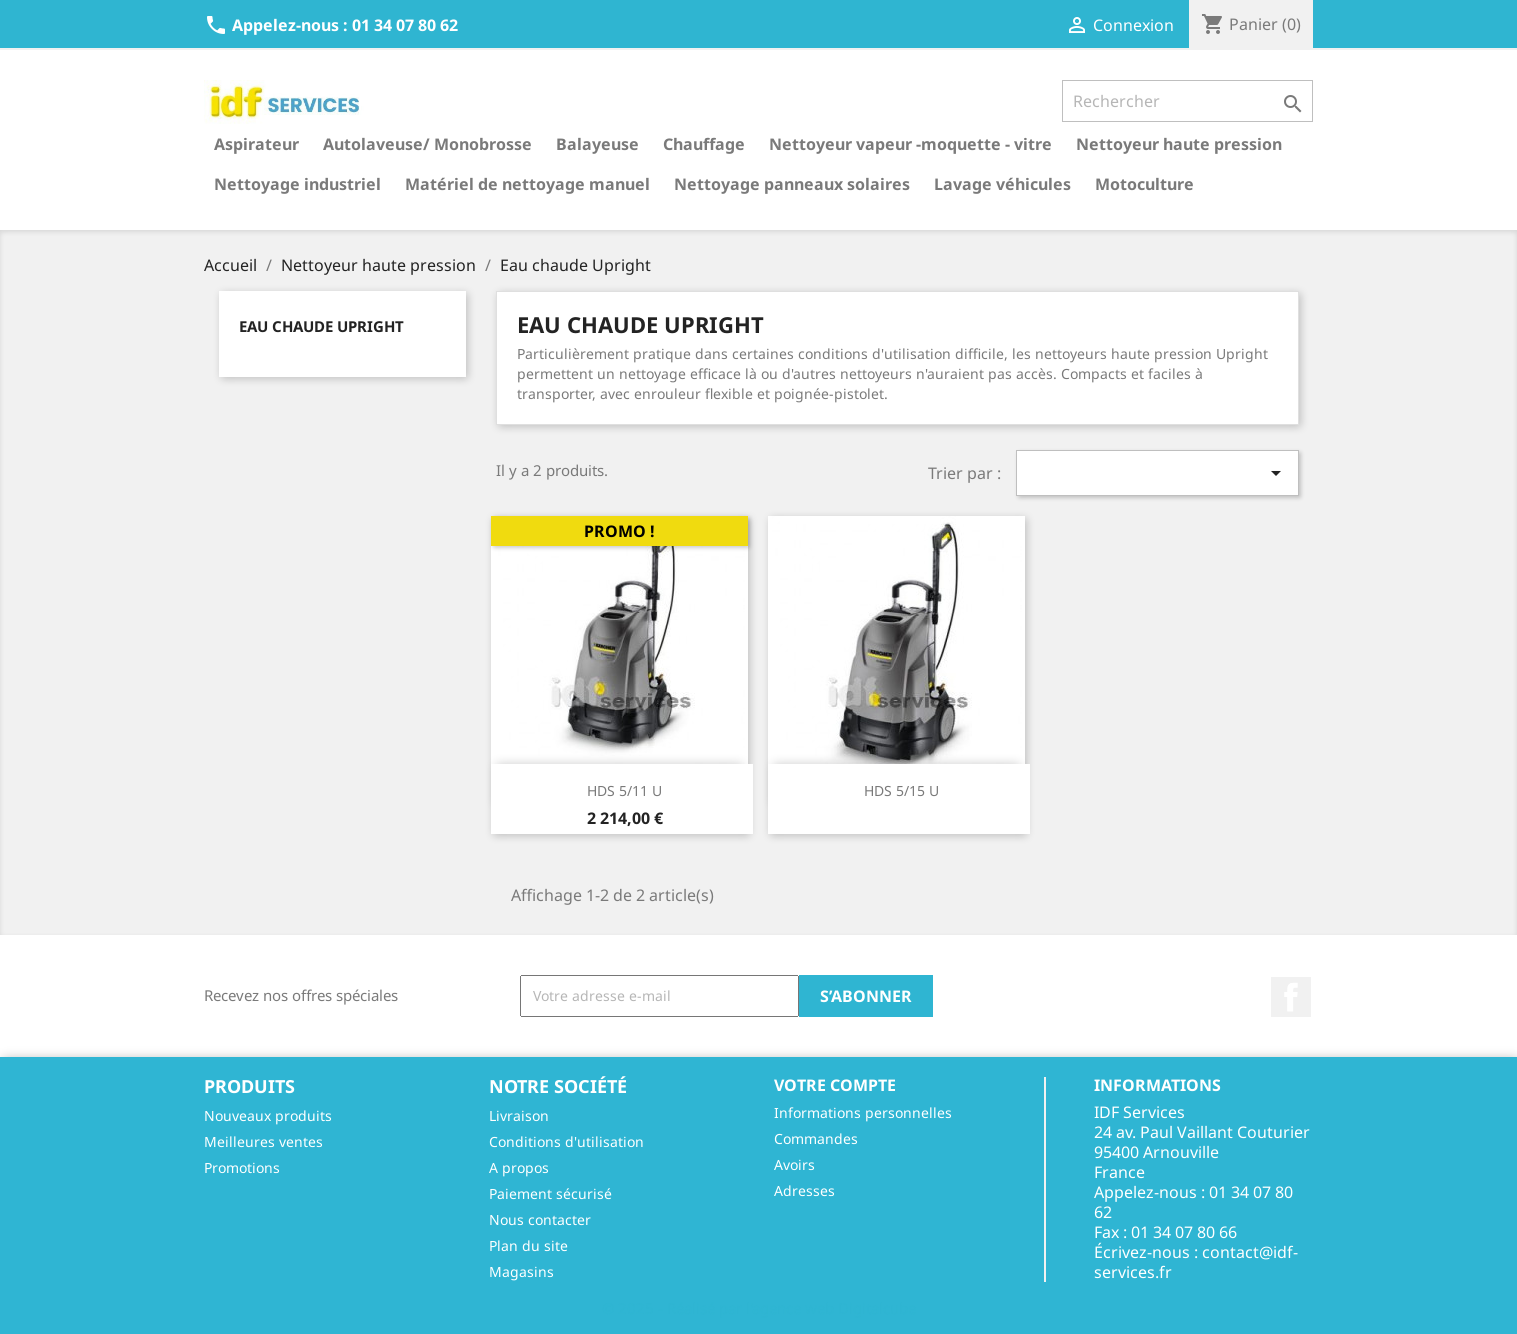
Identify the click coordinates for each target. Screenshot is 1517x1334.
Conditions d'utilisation (566, 1141)
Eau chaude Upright (321, 326)
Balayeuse (597, 144)
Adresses (804, 1190)
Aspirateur (256, 144)
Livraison (519, 1115)
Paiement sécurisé (550, 1193)
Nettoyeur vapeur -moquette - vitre (910, 144)
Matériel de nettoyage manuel (527, 184)
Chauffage (704, 144)
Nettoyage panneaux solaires (792, 184)
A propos (519, 1167)
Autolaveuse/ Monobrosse (427, 144)
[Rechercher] (1187, 101)
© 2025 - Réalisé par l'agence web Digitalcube (759, 1308)
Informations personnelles (863, 1112)
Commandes (816, 1138)
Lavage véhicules (1002, 184)
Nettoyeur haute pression (1179, 144)
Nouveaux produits (268, 1115)
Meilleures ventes (263, 1141)
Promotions (242, 1167)
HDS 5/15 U (901, 790)
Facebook (1291, 997)
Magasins (521, 1271)
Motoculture (1144, 184)
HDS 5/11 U (624, 790)
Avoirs (794, 1164)
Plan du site (528, 1245)
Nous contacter (540, 1219)
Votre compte (835, 1085)
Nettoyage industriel (297, 184)
